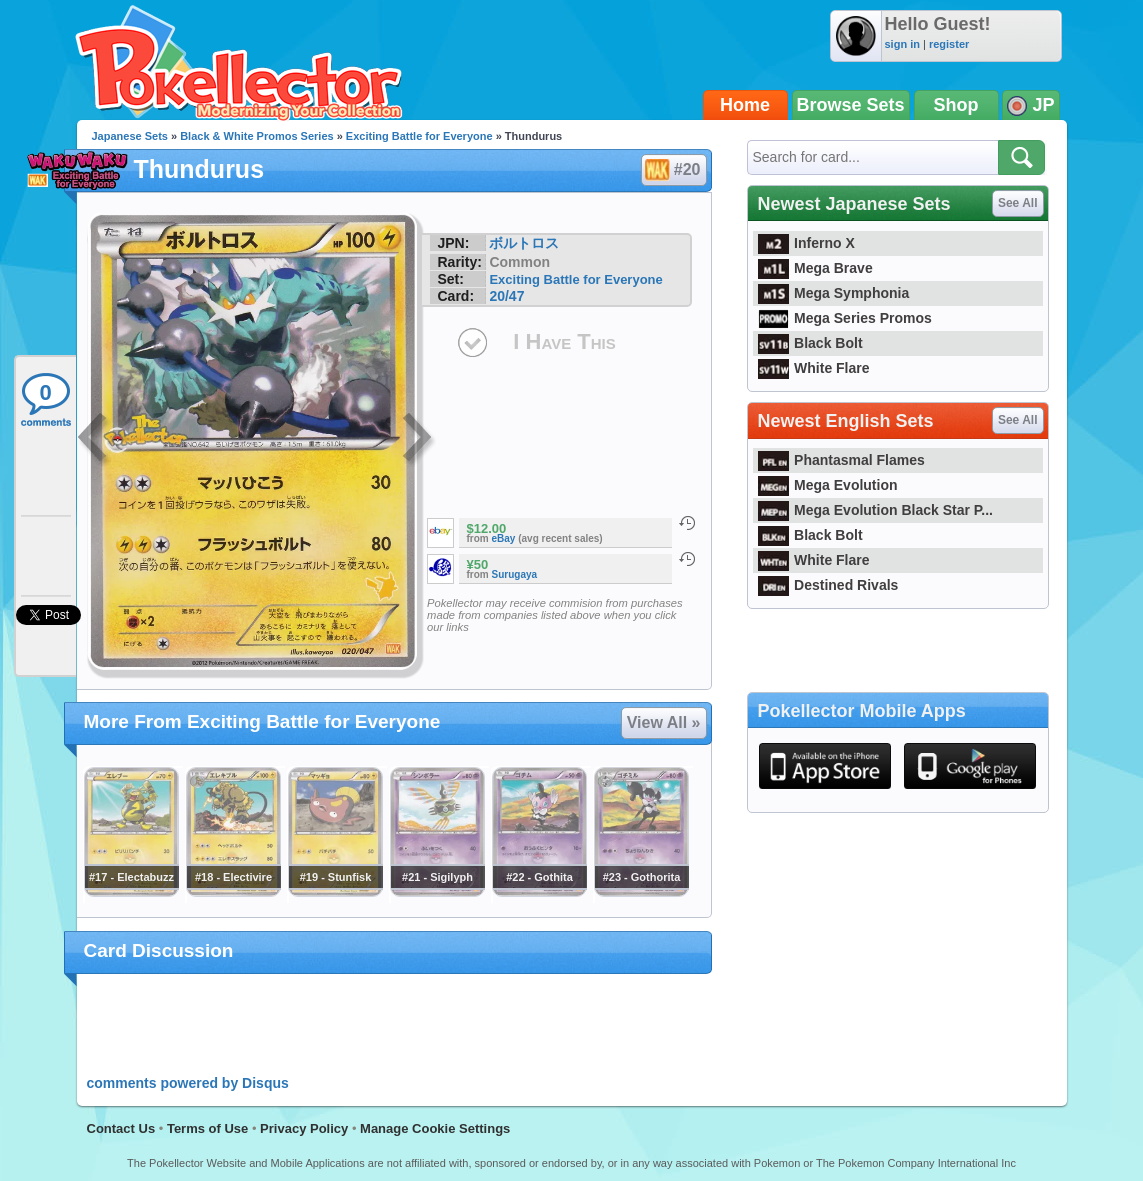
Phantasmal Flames (841, 460)
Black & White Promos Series (256, 136)
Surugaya (515, 574)
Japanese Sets (130, 136)
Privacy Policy (304, 1128)
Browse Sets (851, 105)
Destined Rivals (828, 585)
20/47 (506, 296)
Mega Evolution (828, 485)
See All (1018, 203)
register (949, 44)
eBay (504, 538)
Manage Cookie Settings (435, 1128)
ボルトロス (524, 243)
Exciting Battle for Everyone (419, 136)
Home (745, 105)
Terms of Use (207, 1128)
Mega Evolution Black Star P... (876, 510)
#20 (673, 170)
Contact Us (121, 1128)
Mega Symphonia (834, 293)
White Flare (814, 368)
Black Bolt (810, 343)
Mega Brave (815, 268)
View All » (664, 722)
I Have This (564, 341)
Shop (956, 105)
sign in (902, 44)
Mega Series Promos (845, 318)
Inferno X (806, 243)
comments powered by (188, 1083)
